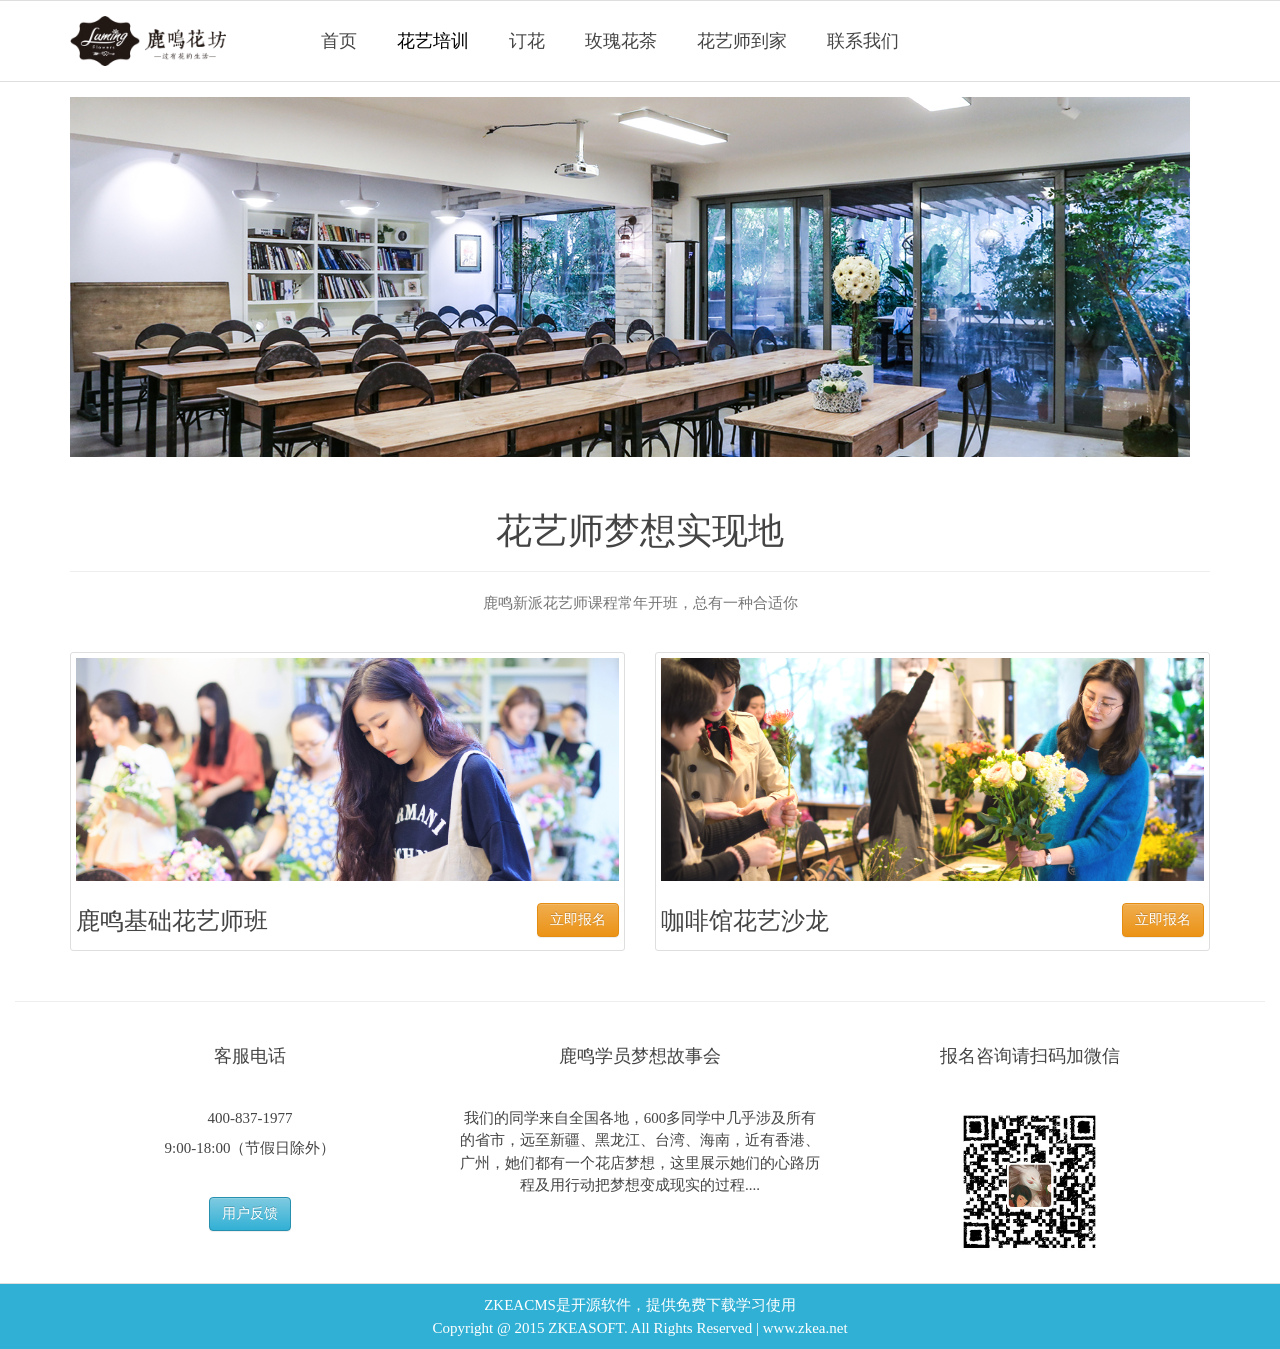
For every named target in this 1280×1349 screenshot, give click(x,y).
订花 (527, 41)
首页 (339, 41)
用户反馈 (250, 1213)
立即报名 (578, 919)
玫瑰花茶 (621, 41)
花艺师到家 (742, 41)
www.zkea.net (805, 1328)
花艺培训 (433, 41)
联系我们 (863, 41)
